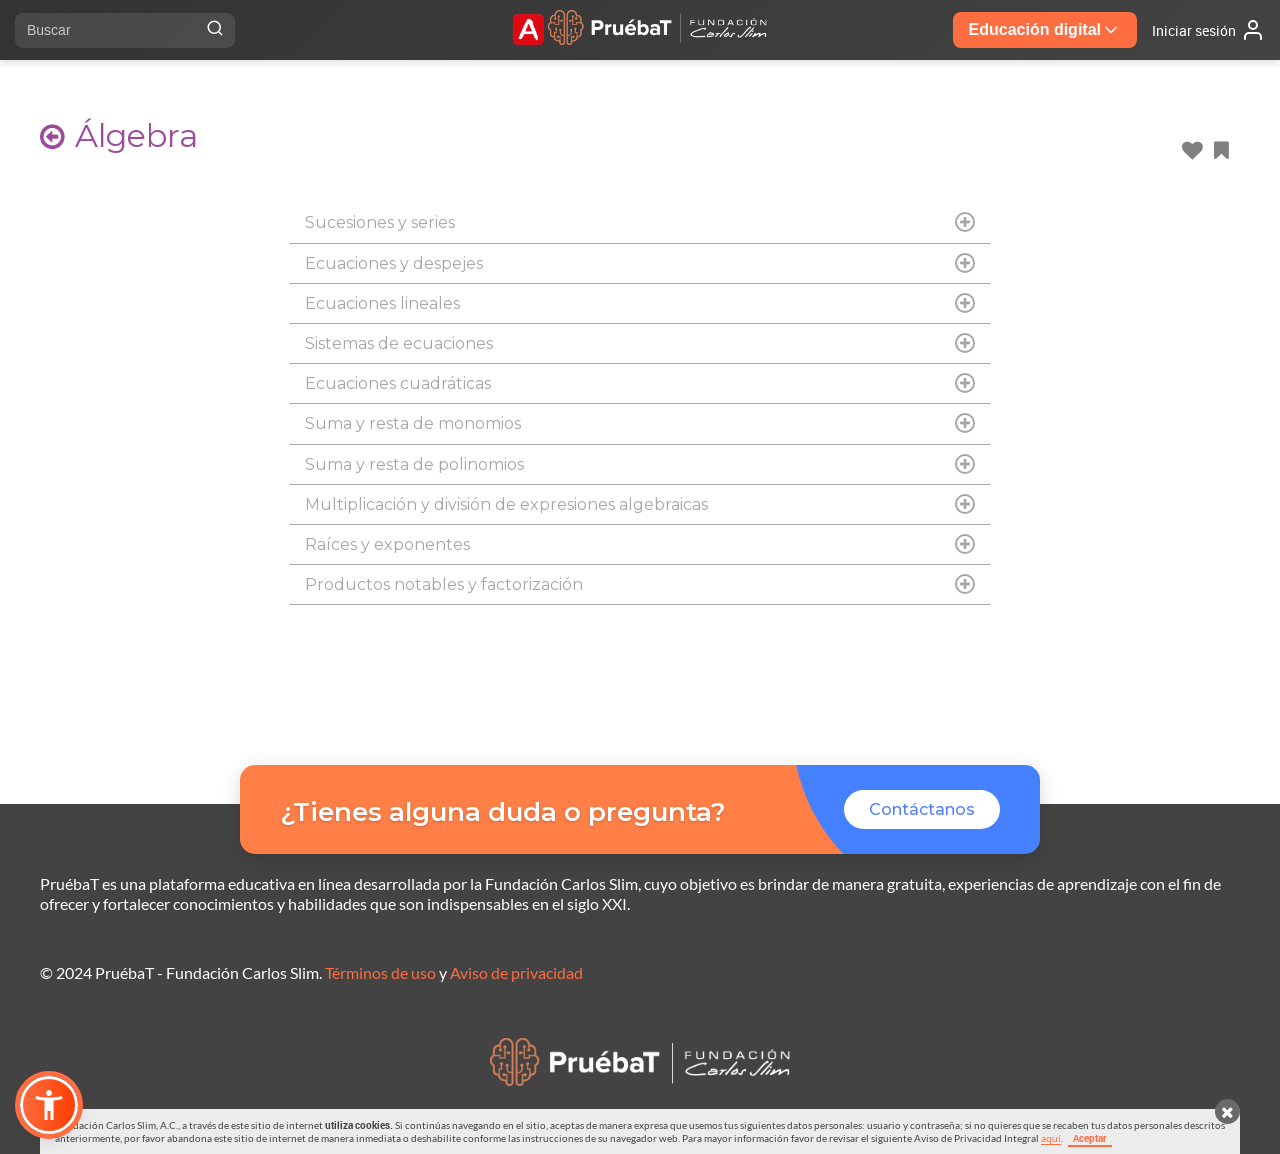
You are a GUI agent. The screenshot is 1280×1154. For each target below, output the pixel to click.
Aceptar (1090, 1138)
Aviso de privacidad (516, 972)
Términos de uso (380, 972)
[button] (49, 1105)
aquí (1051, 1138)
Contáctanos (922, 809)
